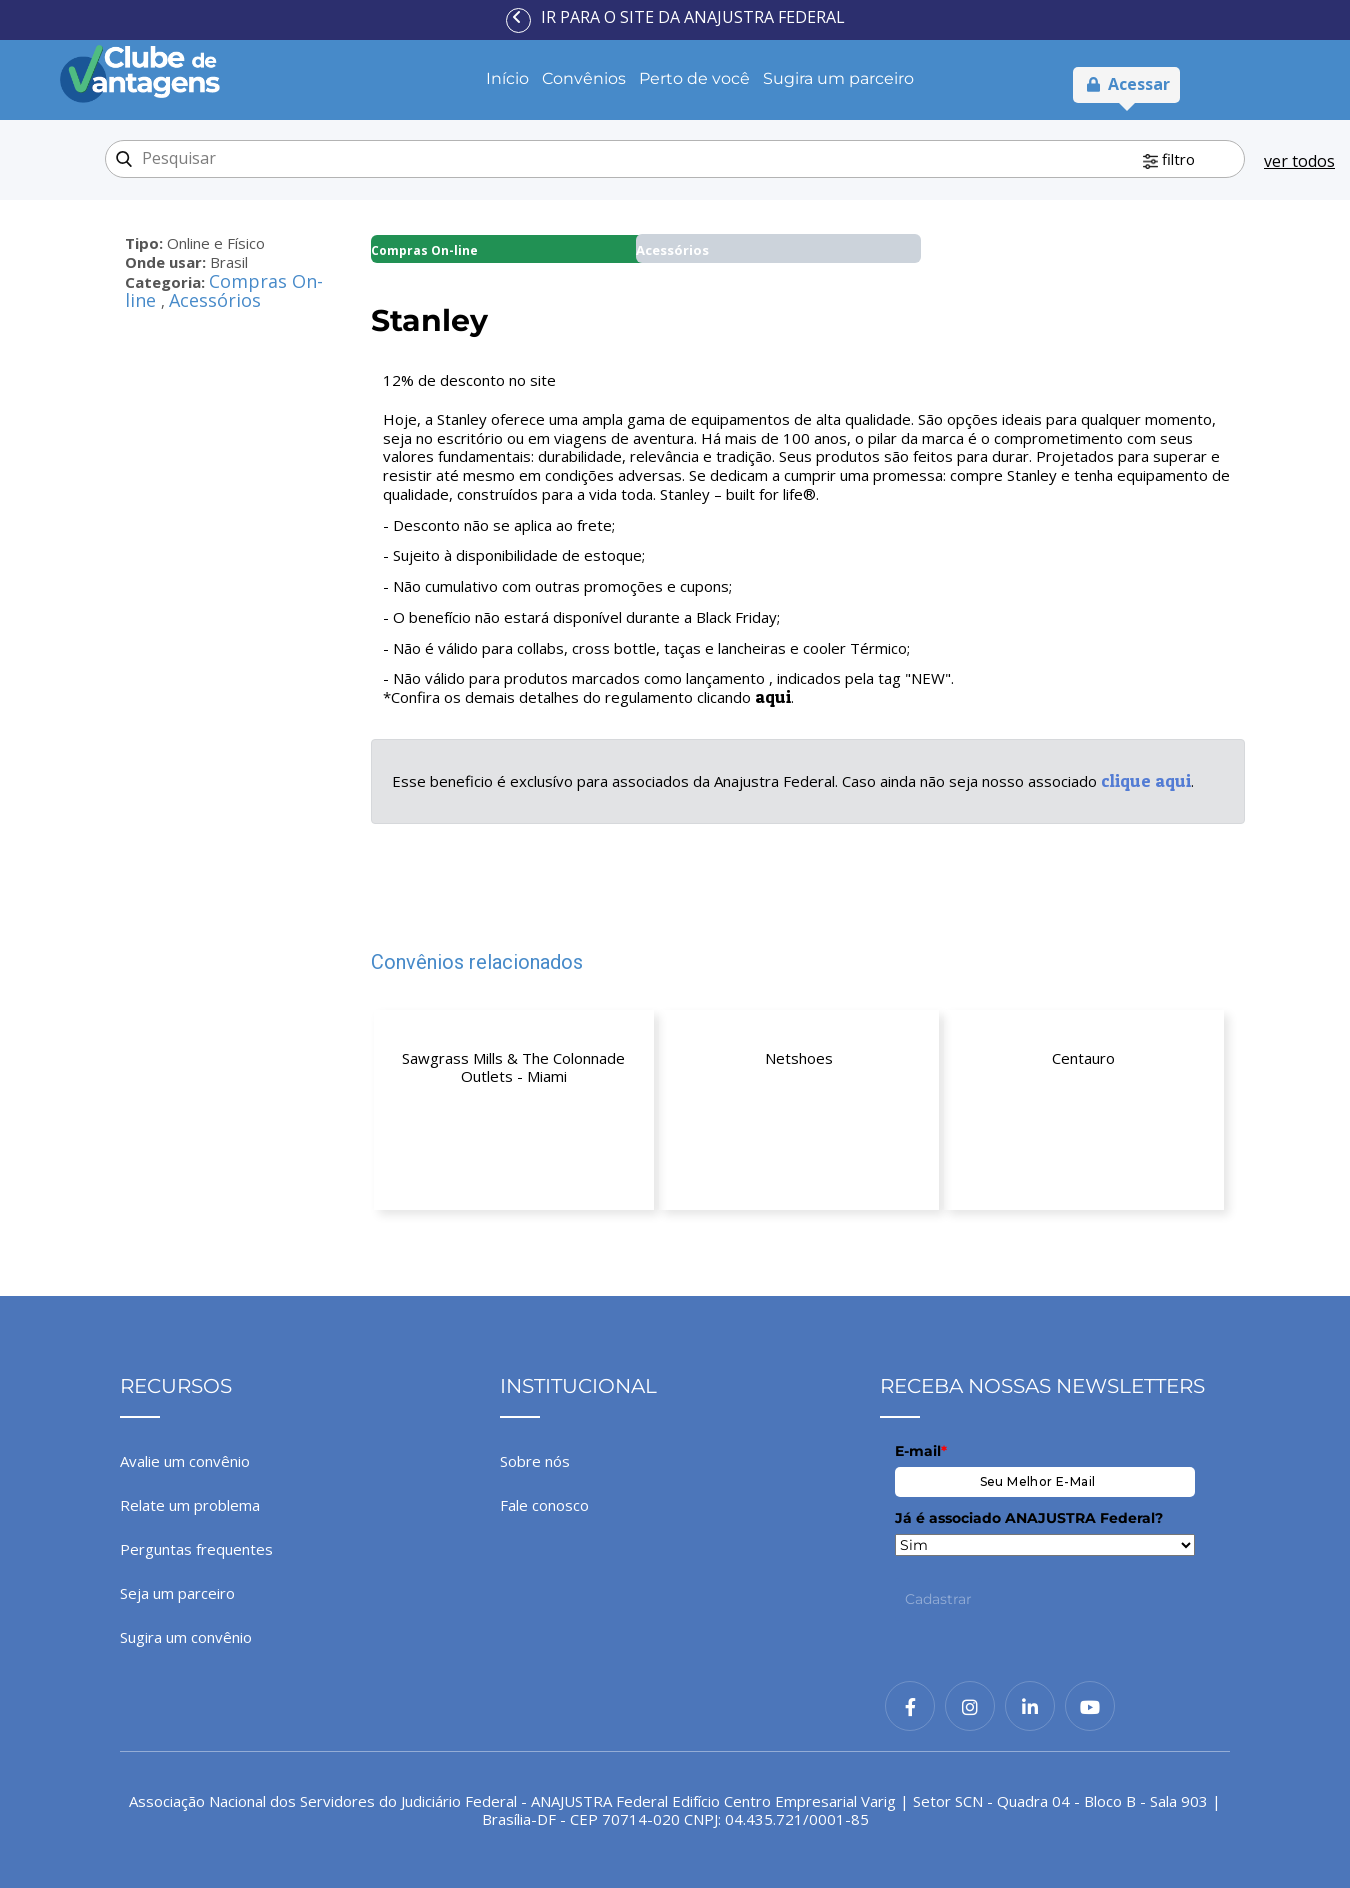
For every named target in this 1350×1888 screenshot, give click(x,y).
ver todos (1299, 161)
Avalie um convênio (185, 1461)
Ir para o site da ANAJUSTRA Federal (693, 17)
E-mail (921, 1451)
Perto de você (694, 78)
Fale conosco (544, 1505)
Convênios (584, 78)
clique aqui (1146, 780)
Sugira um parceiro (838, 78)
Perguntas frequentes (196, 1549)
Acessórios (215, 300)
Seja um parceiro (177, 1593)
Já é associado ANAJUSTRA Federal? (1029, 1518)
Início (507, 78)
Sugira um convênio (186, 1637)
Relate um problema (190, 1505)
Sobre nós (535, 1461)
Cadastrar (938, 1599)
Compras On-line (424, 250)
